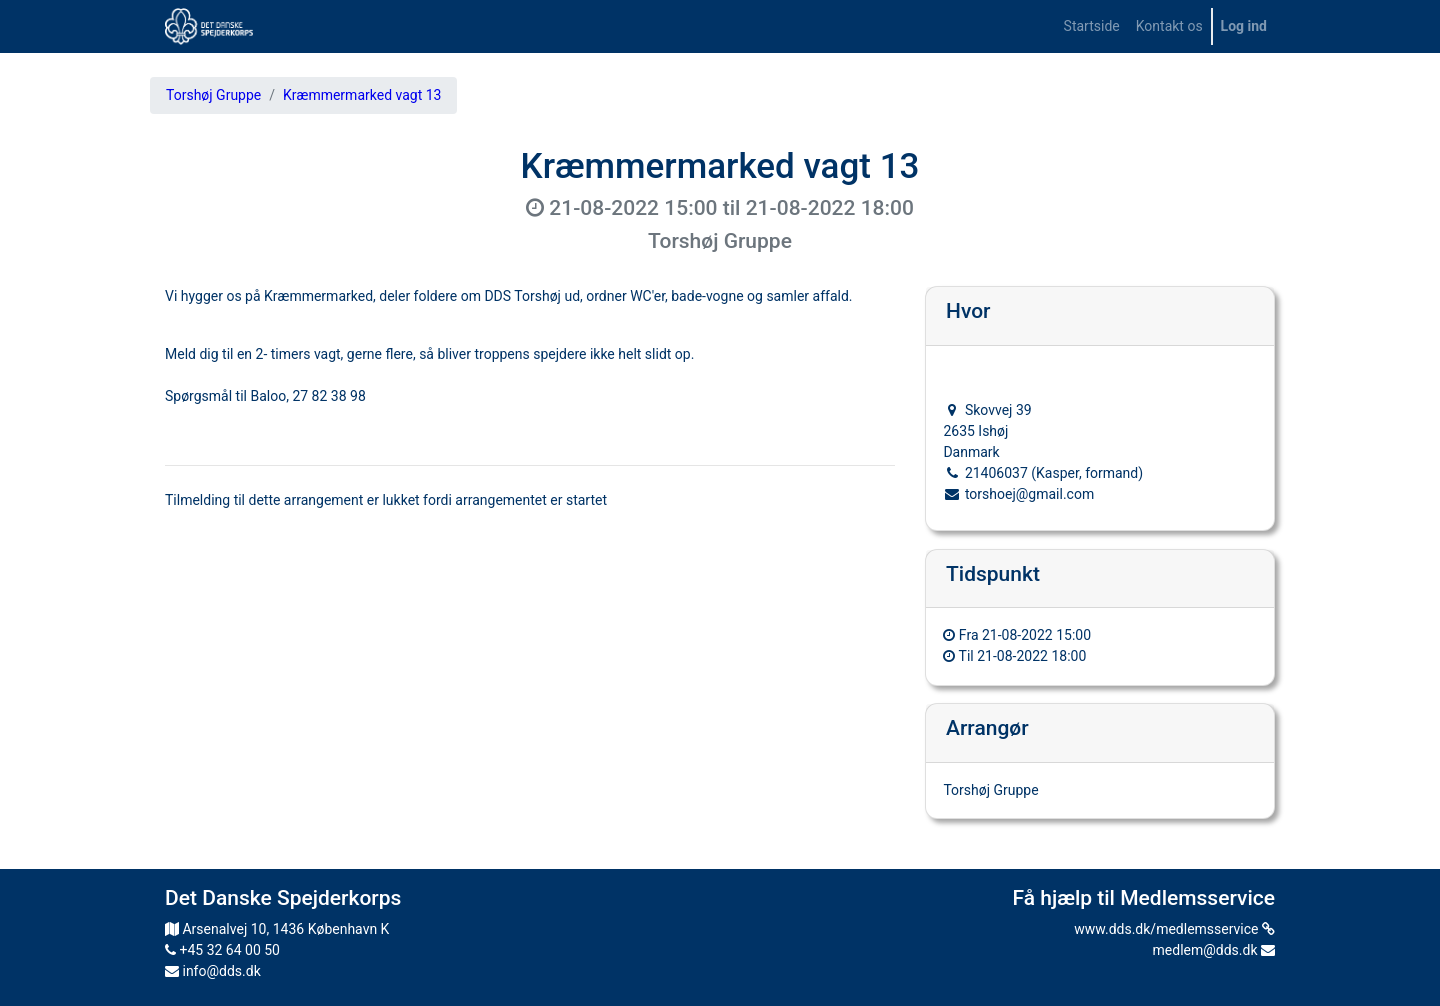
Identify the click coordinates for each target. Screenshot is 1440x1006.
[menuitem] (1092, 26)
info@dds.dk (213, 971)
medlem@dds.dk (1214, 950)
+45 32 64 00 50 (222, 950)
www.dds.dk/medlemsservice (1174, 929)
